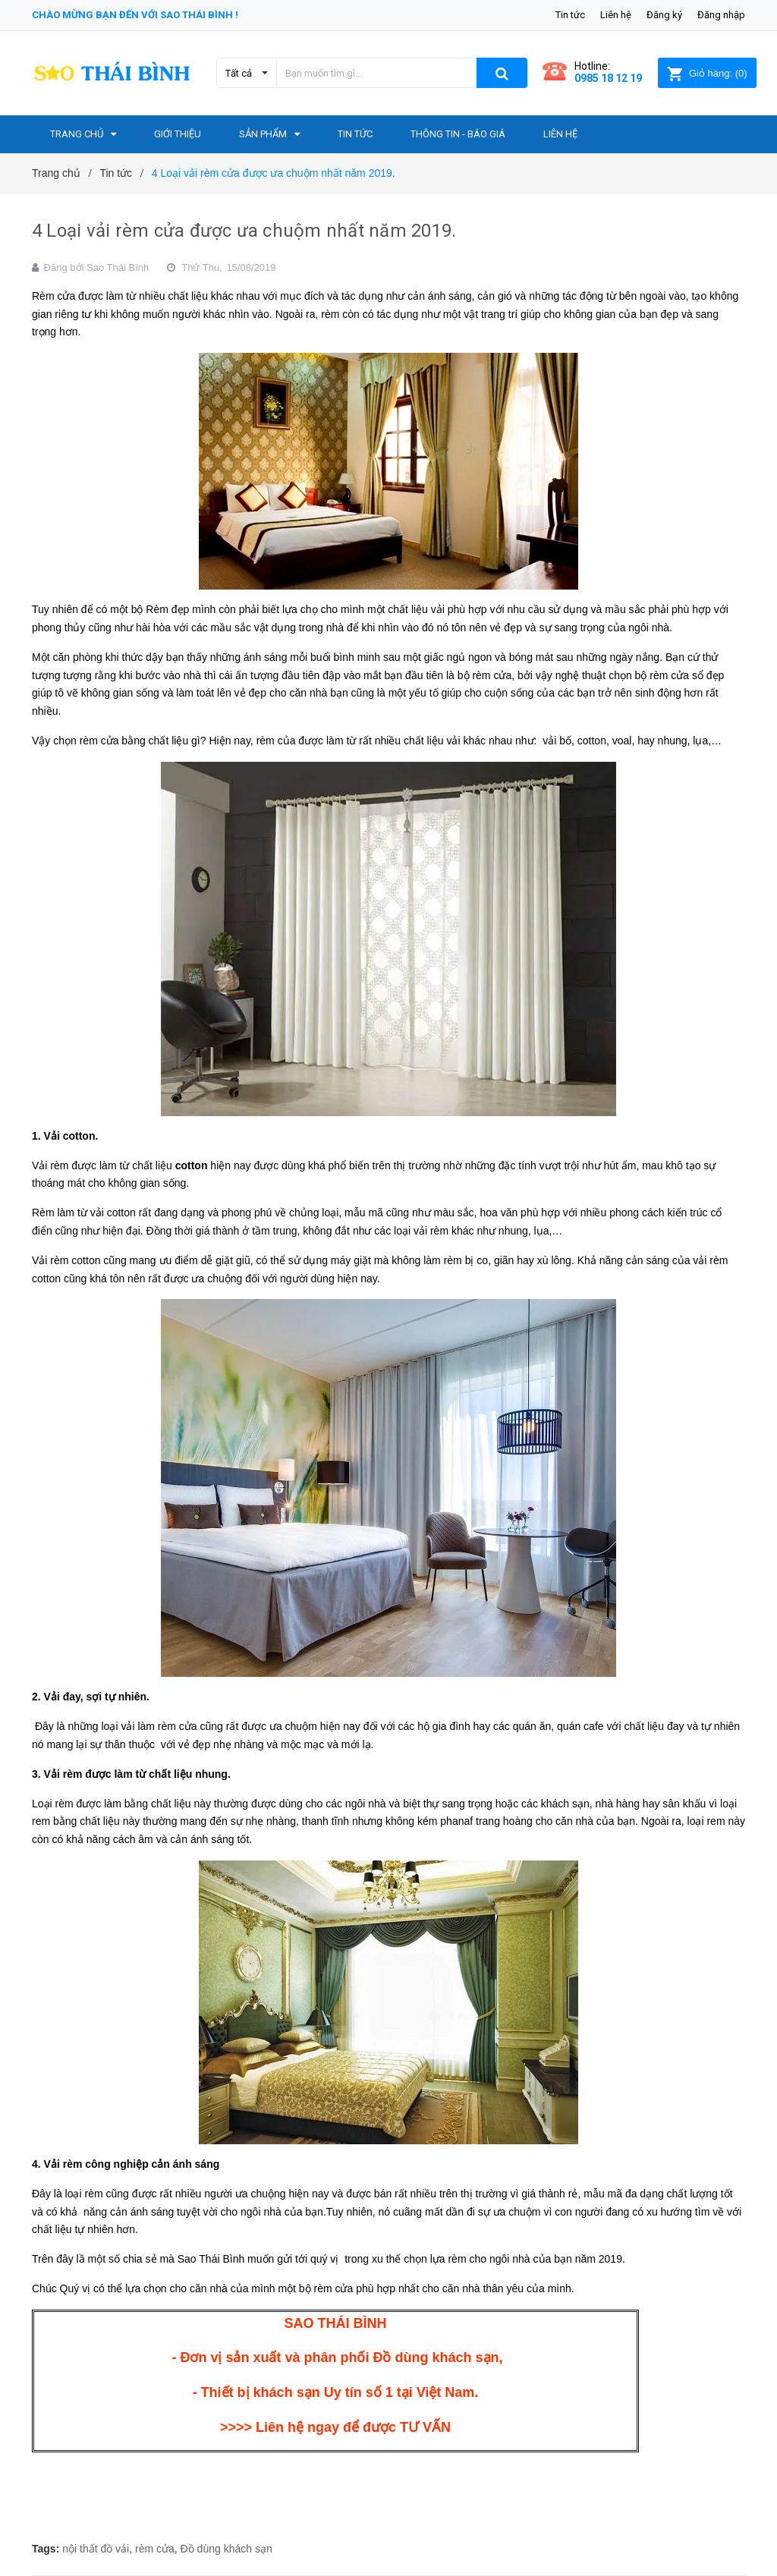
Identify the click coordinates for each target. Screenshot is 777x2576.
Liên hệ (615, 14)
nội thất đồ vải (95, 2549)
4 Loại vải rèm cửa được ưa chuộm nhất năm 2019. (244, 230)
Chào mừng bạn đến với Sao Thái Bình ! (135, 14)
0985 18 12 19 (608, 78)
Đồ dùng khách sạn (226, 2549)
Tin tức (570, 14)
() (707, 73)
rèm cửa (155, 2549)
